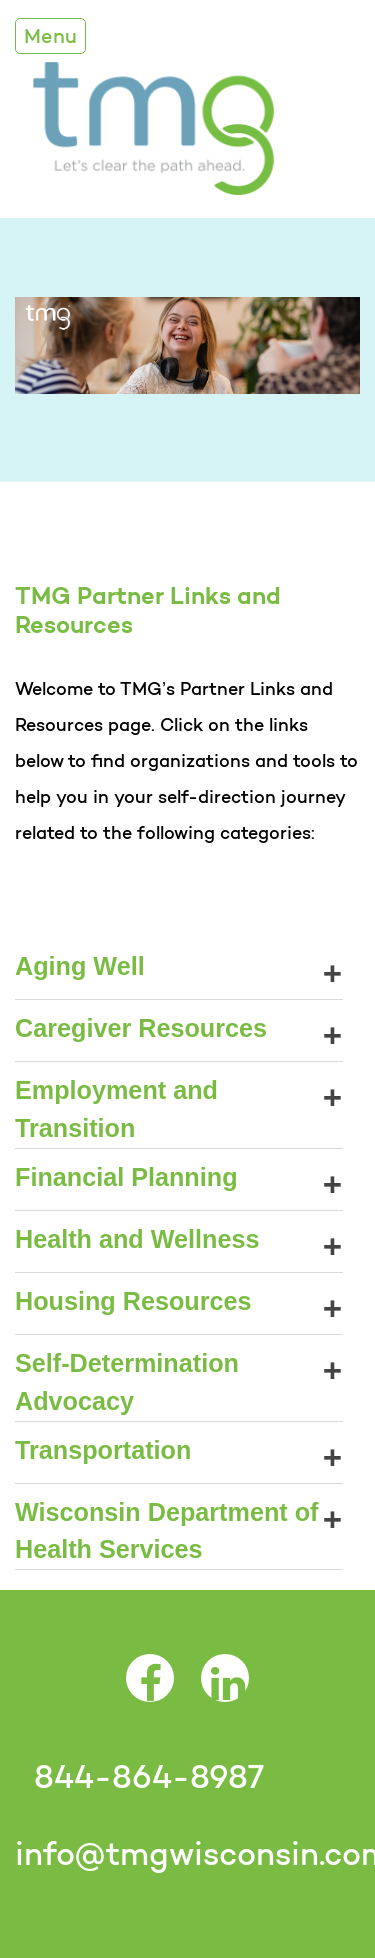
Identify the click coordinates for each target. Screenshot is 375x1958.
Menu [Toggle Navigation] (50, 36)
